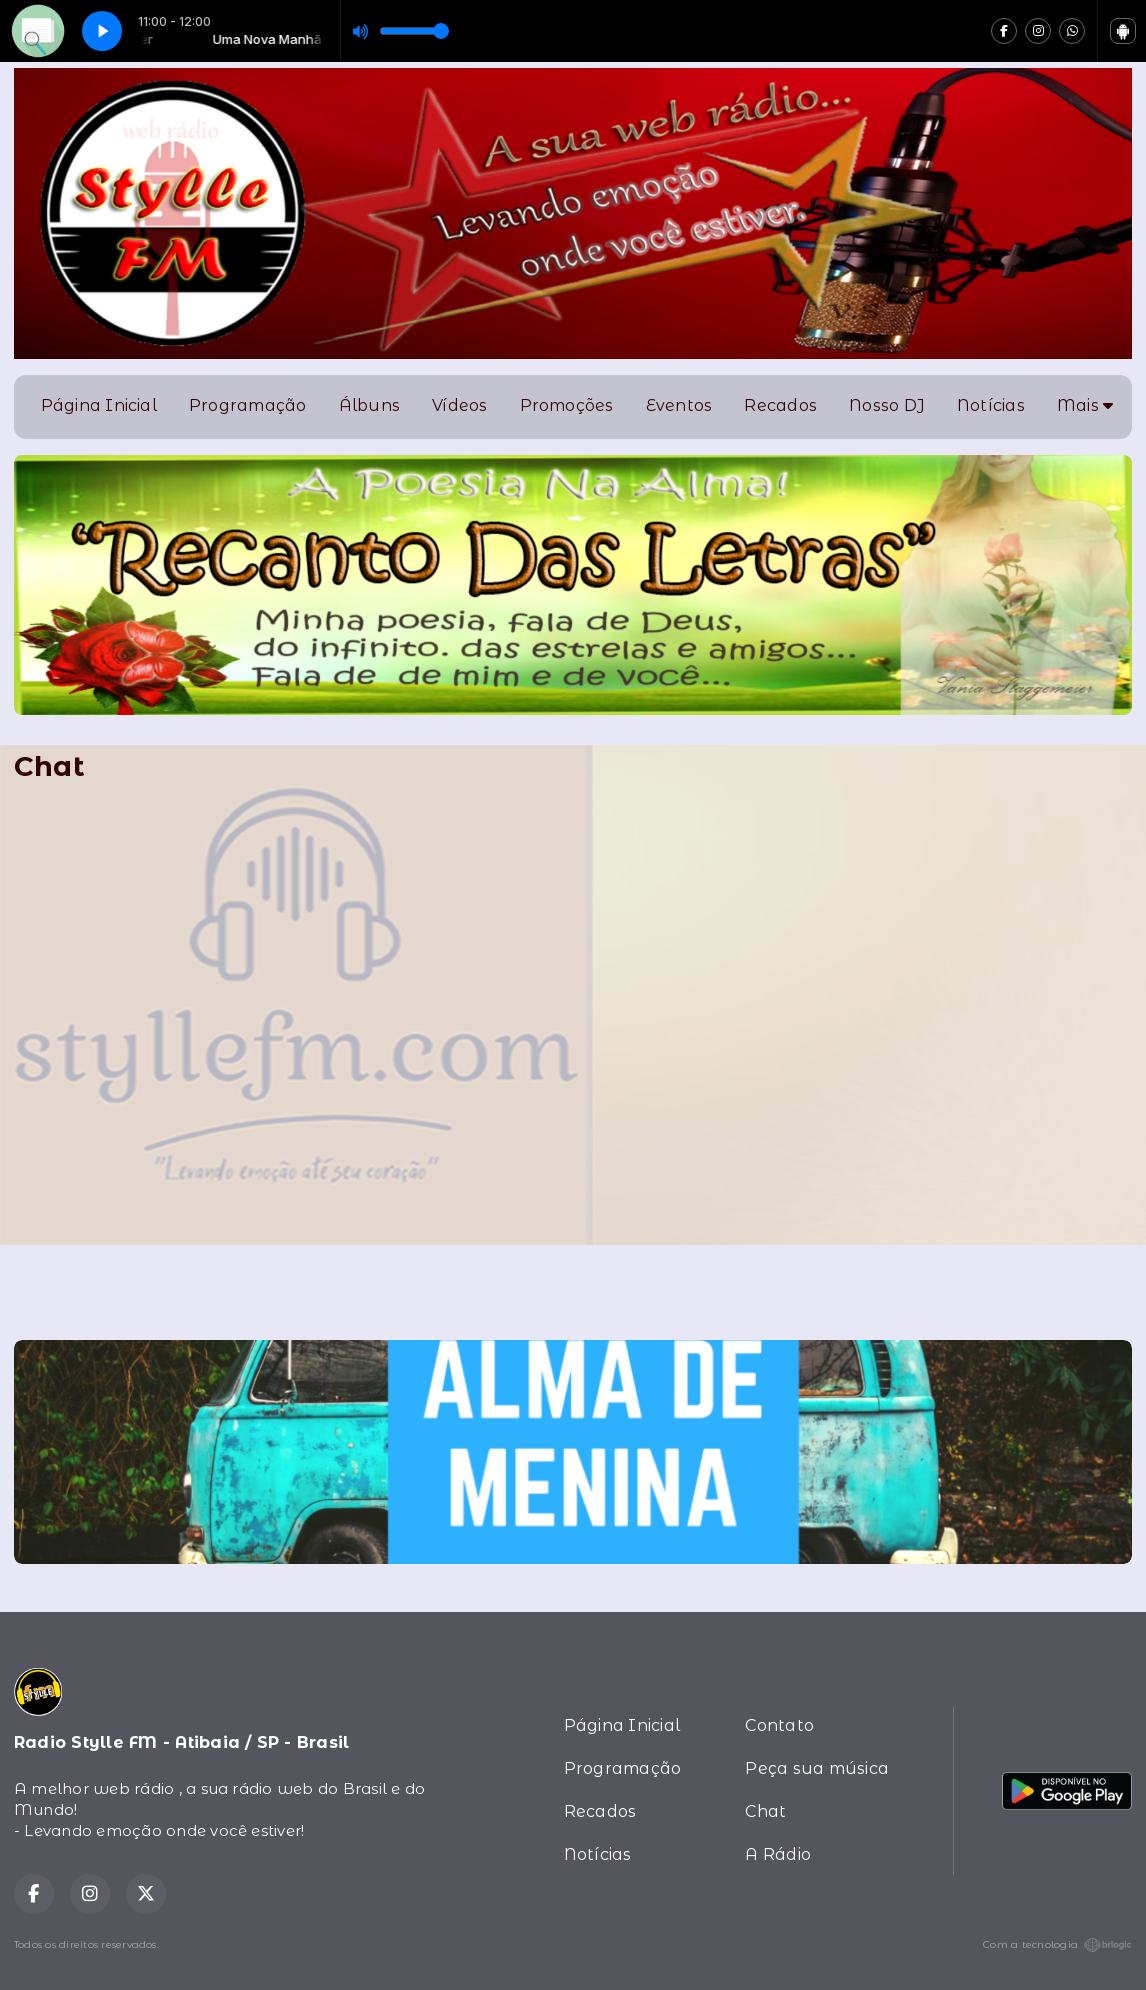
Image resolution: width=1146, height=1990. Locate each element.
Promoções (567, 405)
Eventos (679, 405)
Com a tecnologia (1057, 1945)
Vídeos (459, 405)
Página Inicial (99, 405)
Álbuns (369, 405)
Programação (248, 405)
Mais (1085, 405)
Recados (780, 405)
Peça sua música (817, 1768)
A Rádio (778, 1854)
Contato (779, 1725)
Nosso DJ (887, 405)
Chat (765, 1811)
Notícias (991, 405)
